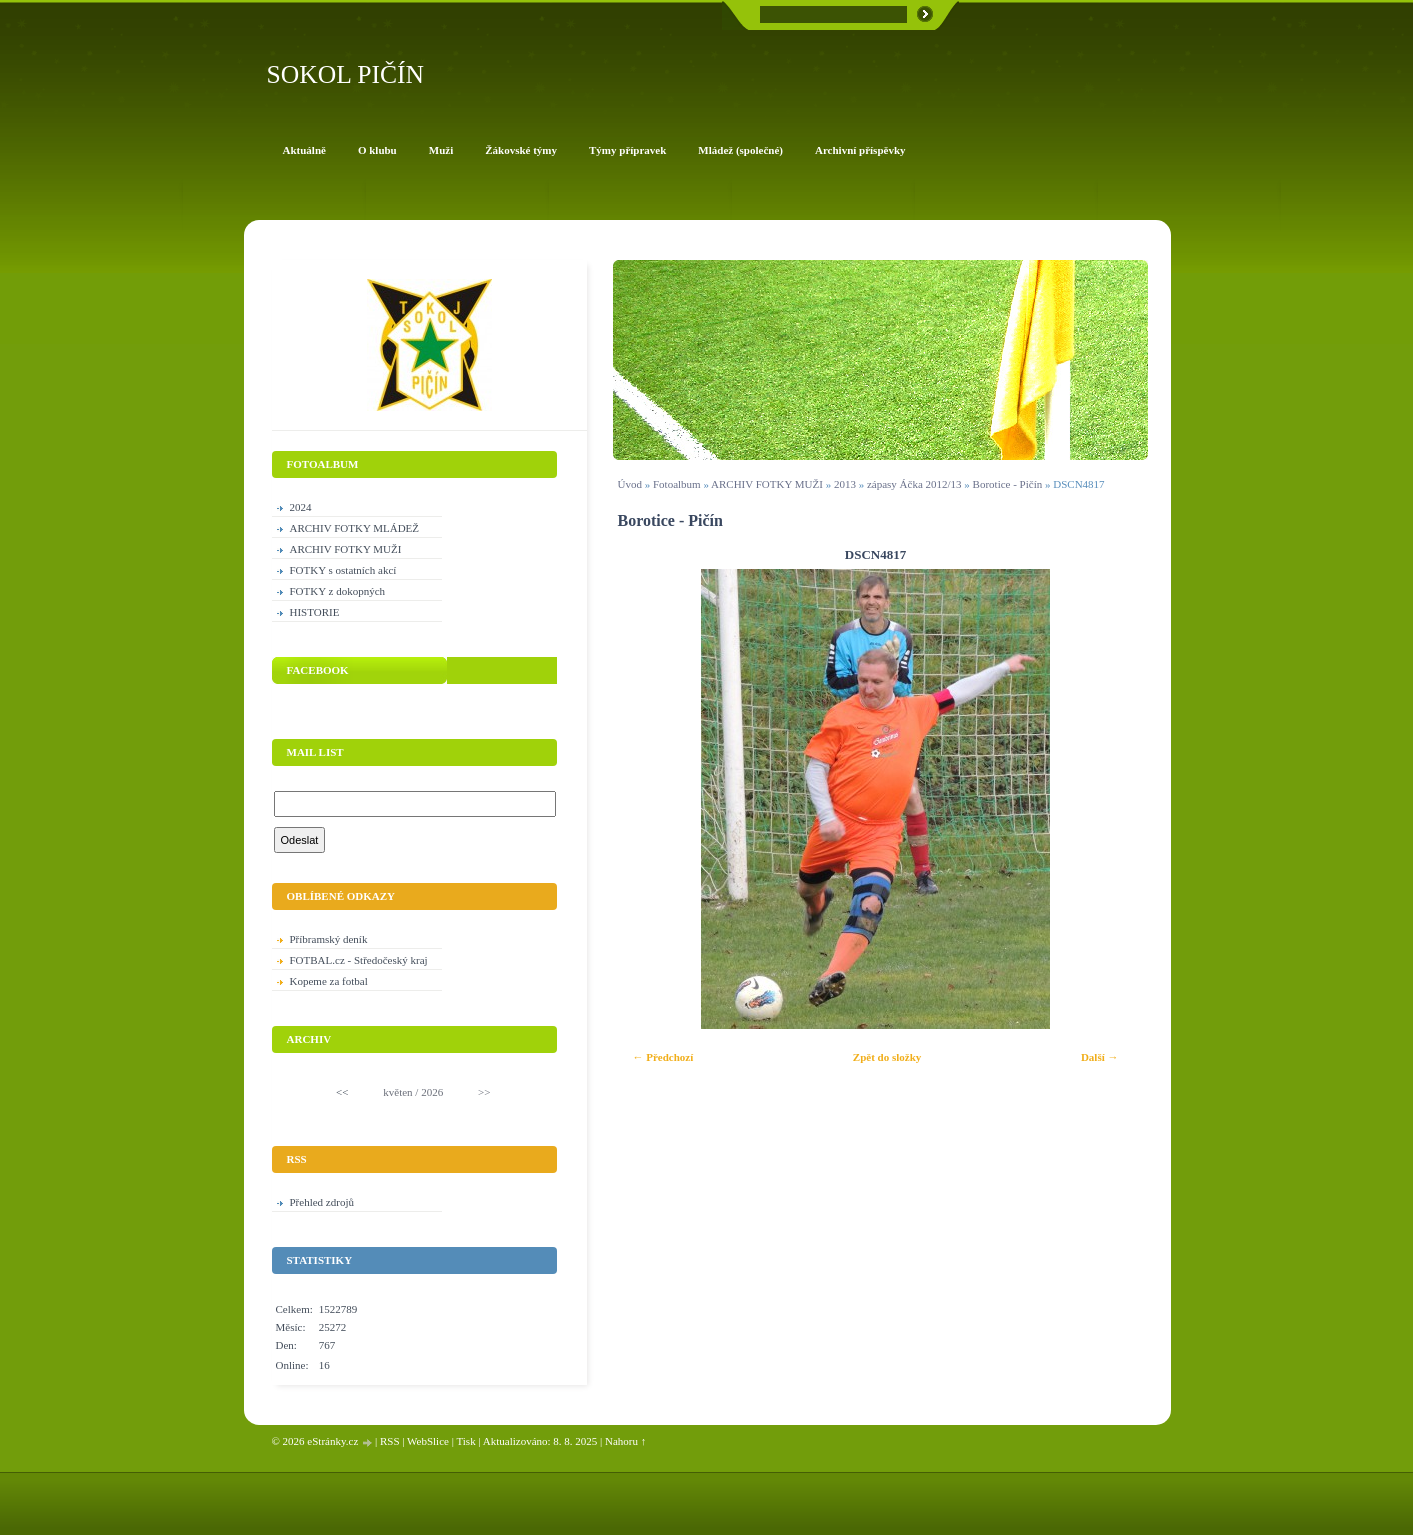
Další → (1100, 1057)
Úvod (630, 484)
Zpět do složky (887, 1057)
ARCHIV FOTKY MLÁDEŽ (355, 528)
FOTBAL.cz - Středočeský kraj (359, 960)
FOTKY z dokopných (338, 591)
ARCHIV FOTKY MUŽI (767, 484)
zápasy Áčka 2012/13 (914, 484)
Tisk (465, 1441)
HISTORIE (315, 612)
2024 (301, 507)
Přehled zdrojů (322, 1202)
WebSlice (428, 1441)
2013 (845, 484)
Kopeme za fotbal (329, 981)
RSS (390, 1441)
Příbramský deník (329, 939)
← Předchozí (663, 1057)
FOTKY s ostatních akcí (343, 570)
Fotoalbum (677, 484)
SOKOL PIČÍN (346, 74)
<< (342, 1092)
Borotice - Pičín (1008, 484)
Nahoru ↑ (625, 1441)
